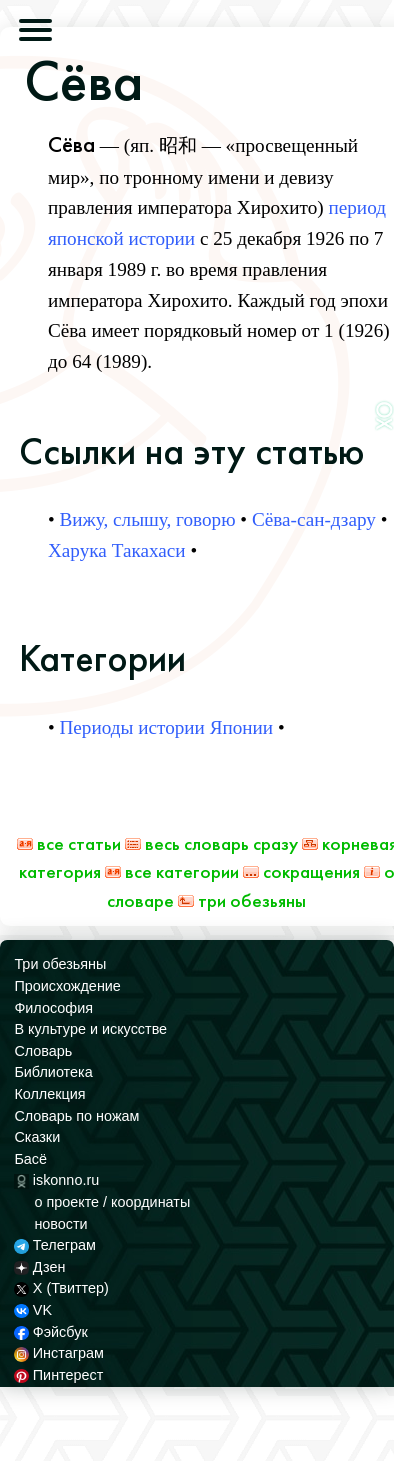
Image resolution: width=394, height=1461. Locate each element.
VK (33, 1310)
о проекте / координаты (112, 1202)
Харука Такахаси (117, 550)
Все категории (172, 871)
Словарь (43, 1051)
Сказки (37, 1137)
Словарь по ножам (76, 1116)
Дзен (39, 1267)
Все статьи (69, 843)
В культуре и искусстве (90, 1029)
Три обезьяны (242, 900)
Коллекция (49, 1094)
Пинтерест (58, 1375)
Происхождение (67, 986)
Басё (30, 1159)
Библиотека (53, 1072)
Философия (53, 1008)
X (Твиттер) (61, 1288)
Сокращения (301, 871)
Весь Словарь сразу (211, 843)
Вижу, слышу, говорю (148, 519)
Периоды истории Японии (167, 727)
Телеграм (54, 1245)
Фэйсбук (50, 1332)
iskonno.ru (56, 1180)
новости (60, 1224)
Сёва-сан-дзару (314, 519)
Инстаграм (58, 1353)
